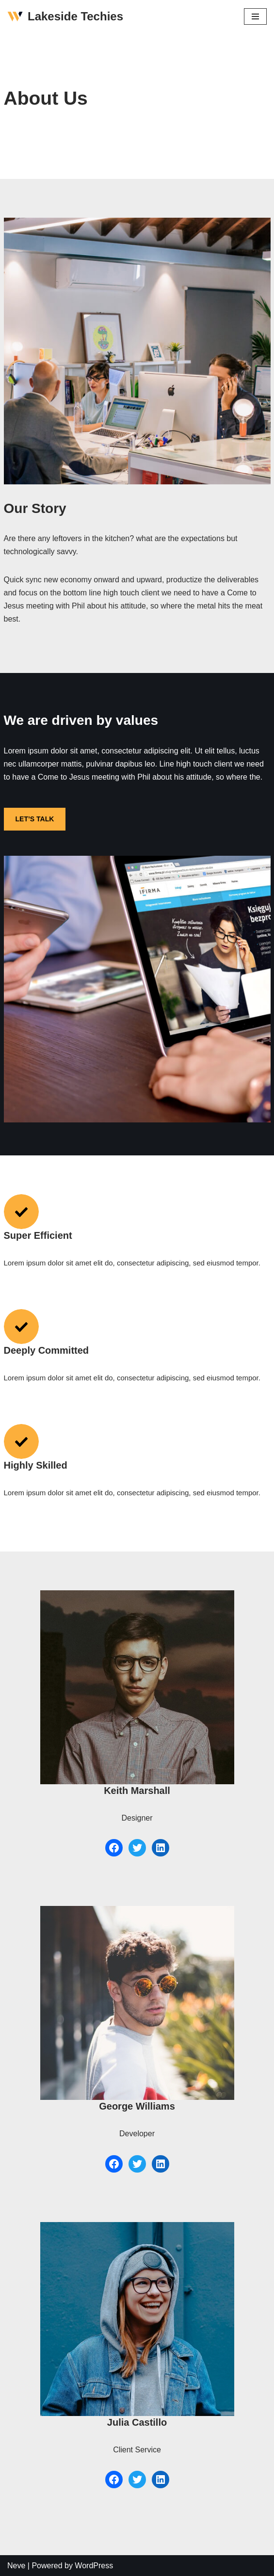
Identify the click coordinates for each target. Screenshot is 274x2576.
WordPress (94, 2565)
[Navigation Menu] (255, 16)
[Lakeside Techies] (65, 17)
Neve (16, 2565)
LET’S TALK (35, 819)
